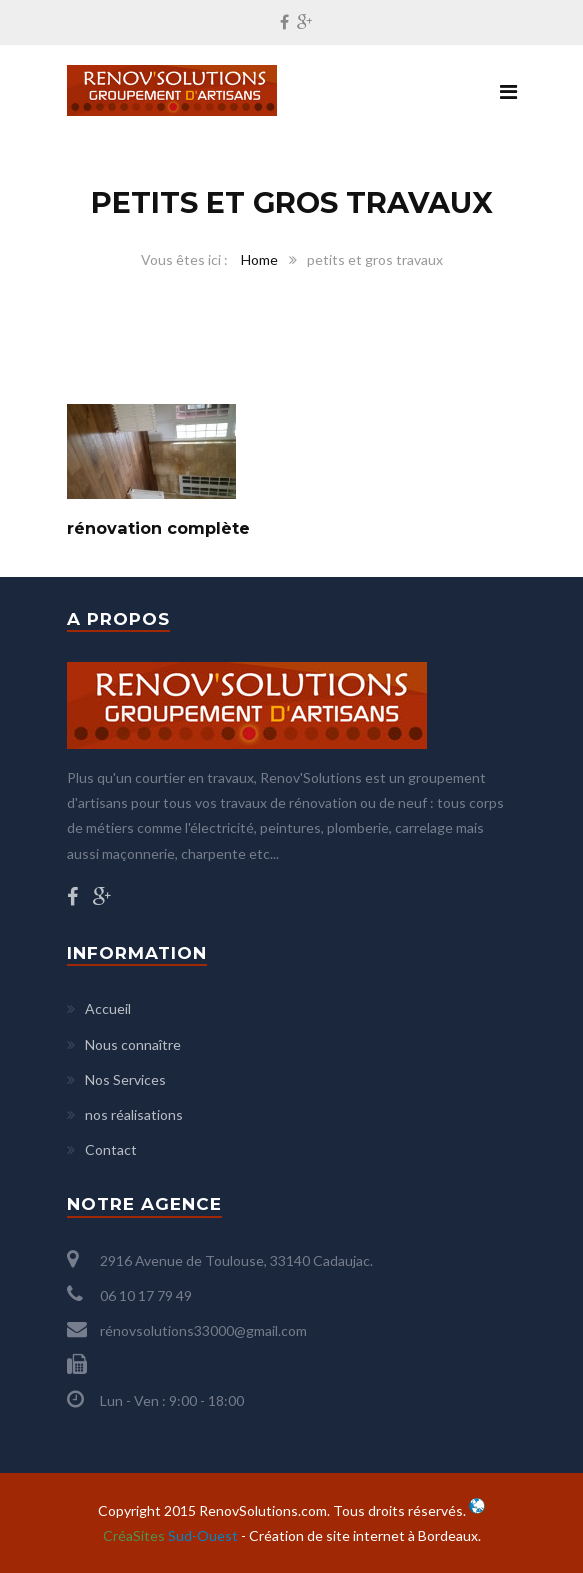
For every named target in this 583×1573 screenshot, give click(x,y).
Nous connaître (133, 1044)
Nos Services (125, 1079)
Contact (111, 1149)
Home (259, 259)
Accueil (108, 1008)
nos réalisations (134, 1114)
